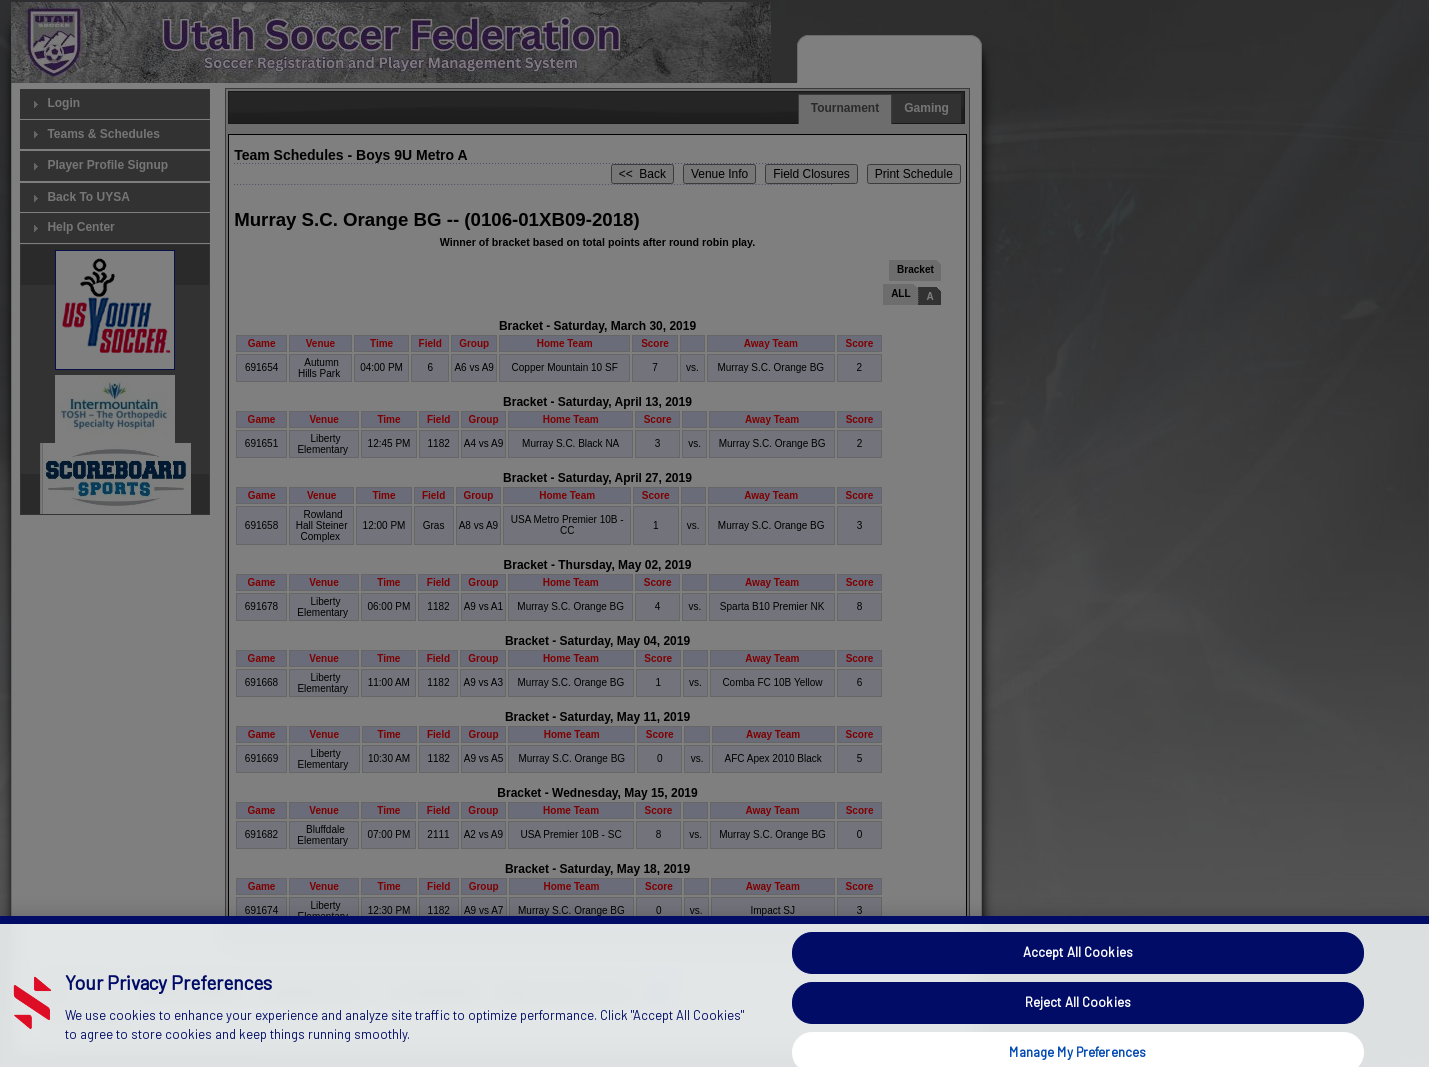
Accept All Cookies (1078, 985)
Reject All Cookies (1078, 1034)
